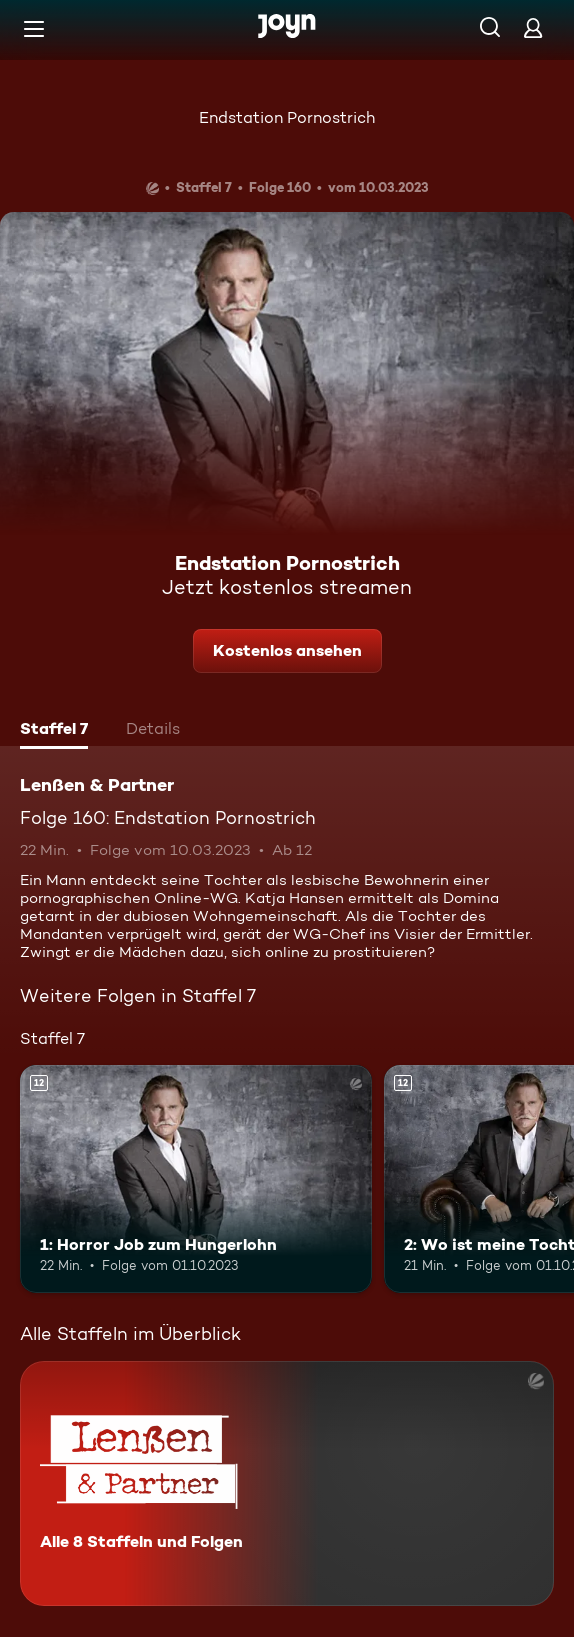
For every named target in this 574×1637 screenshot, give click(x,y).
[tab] (54, 731)
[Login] (533, 27)
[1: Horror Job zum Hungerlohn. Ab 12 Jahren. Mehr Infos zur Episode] (196, 1179)
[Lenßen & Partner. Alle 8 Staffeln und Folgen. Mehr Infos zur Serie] (287, 1483)
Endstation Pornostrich (287, 117)
